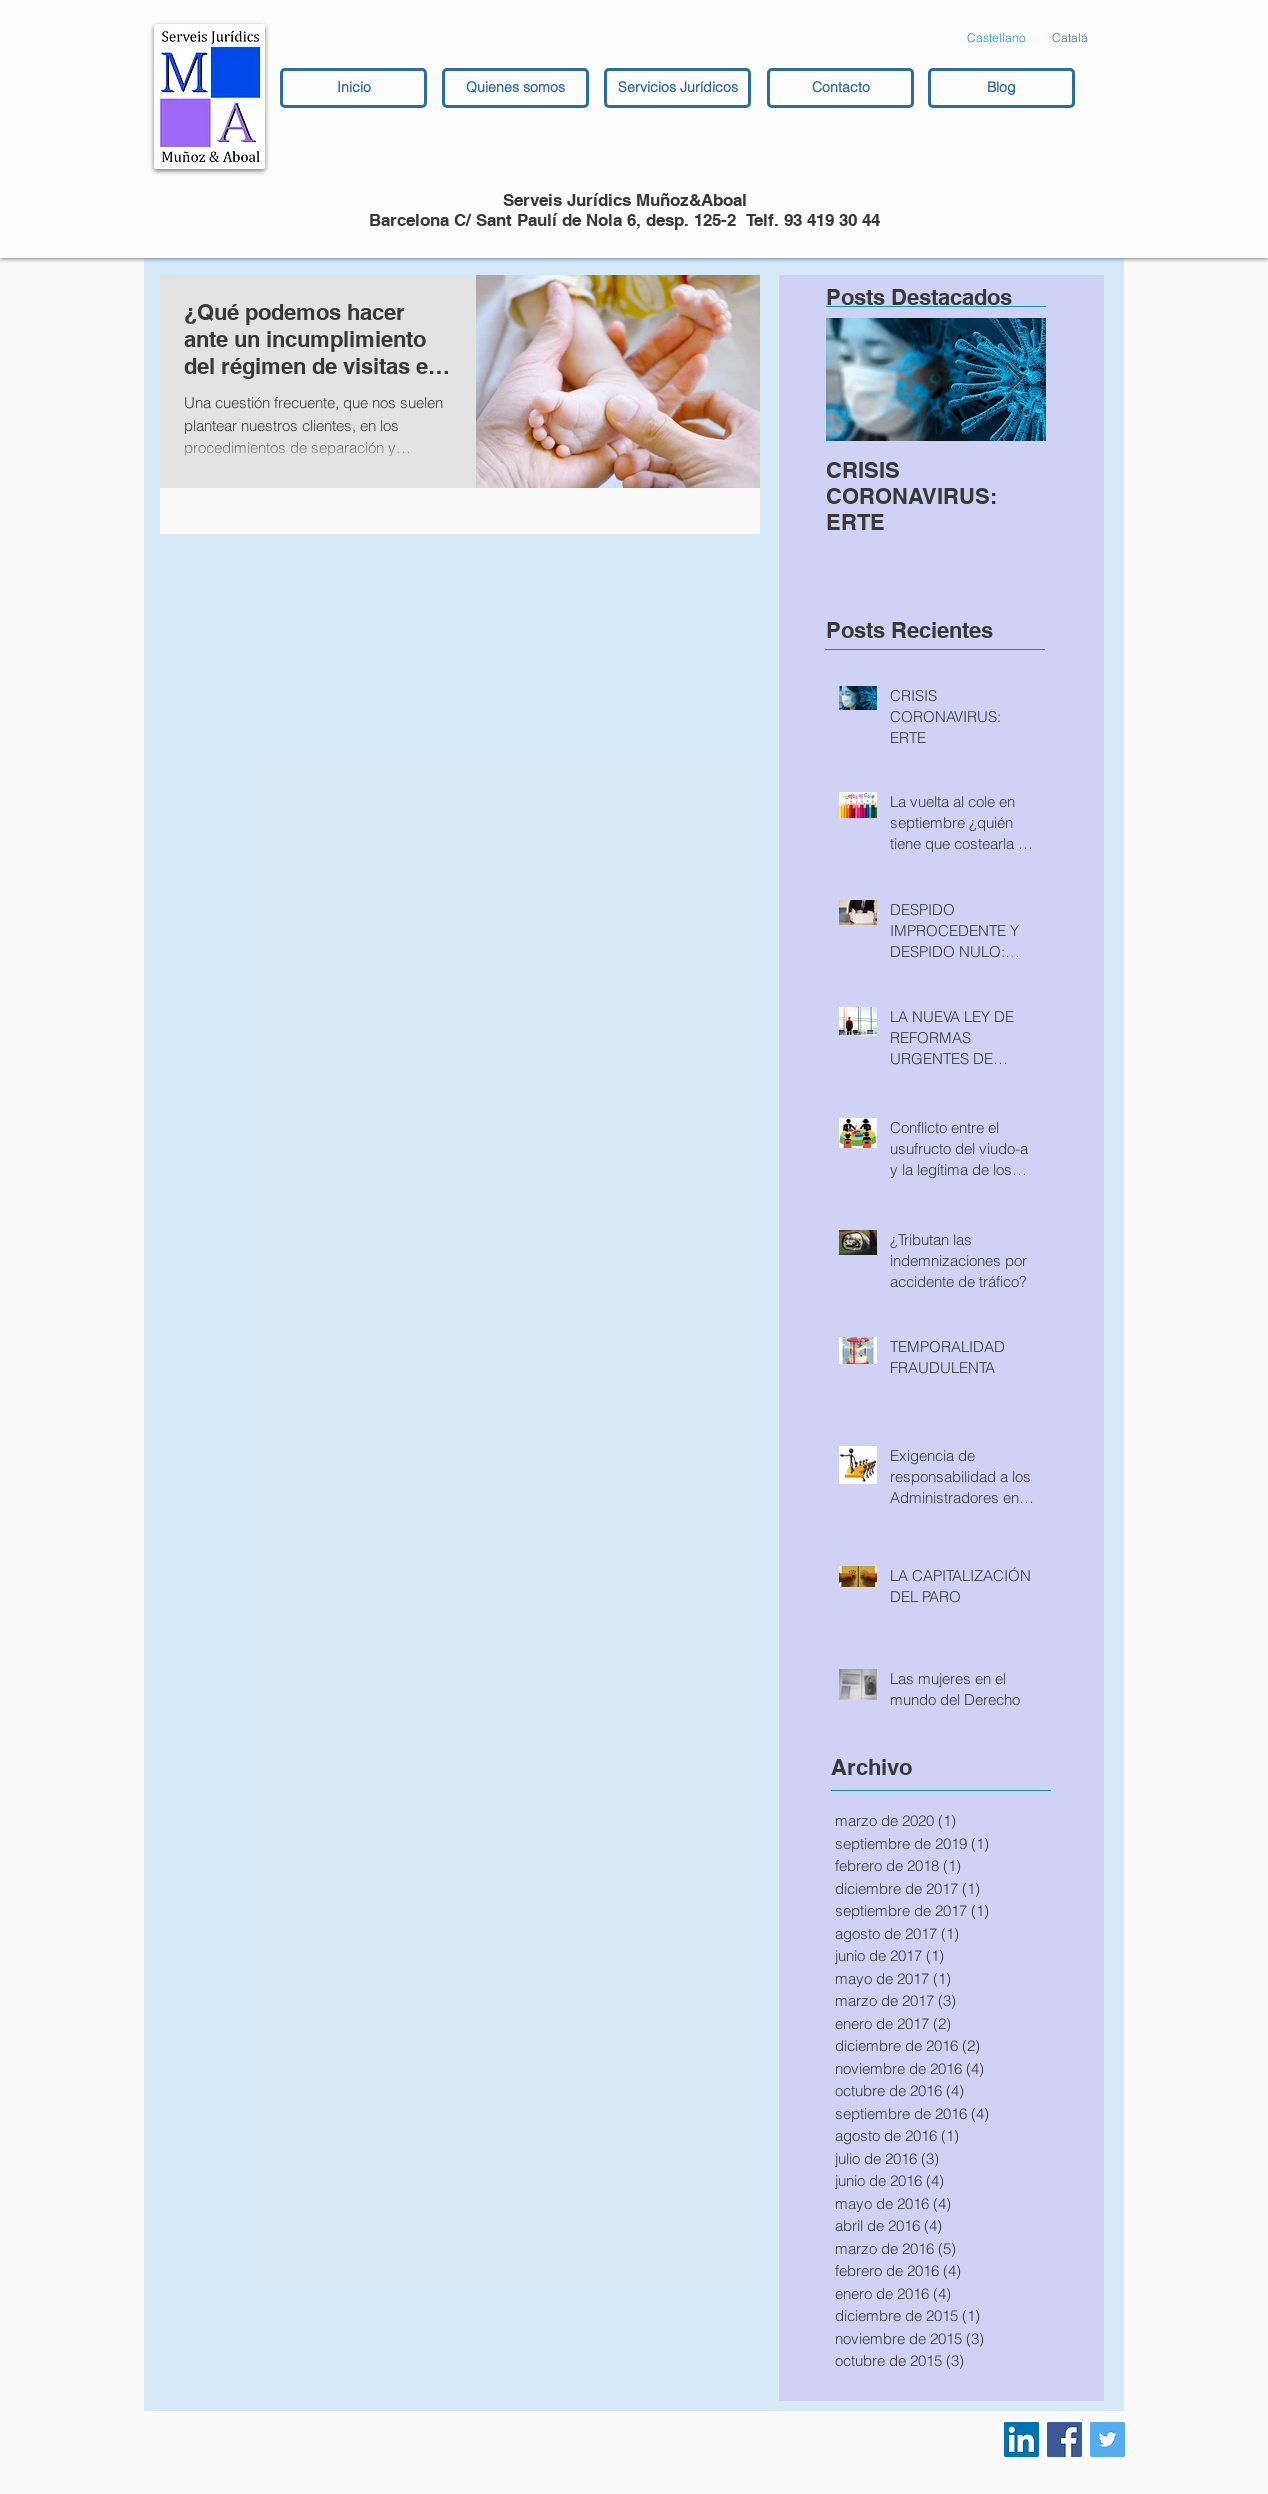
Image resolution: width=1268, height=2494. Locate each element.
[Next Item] (1014, 379)
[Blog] (1001, 88)
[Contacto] (840, 88)
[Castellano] (996, 38)
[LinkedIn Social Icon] (1021, 2439)
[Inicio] (353, 88)
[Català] (1069, 38)
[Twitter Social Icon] (1107, 2439)
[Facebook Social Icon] (1064, 2439)
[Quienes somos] (515, 88)
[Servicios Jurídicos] (677, 88)
